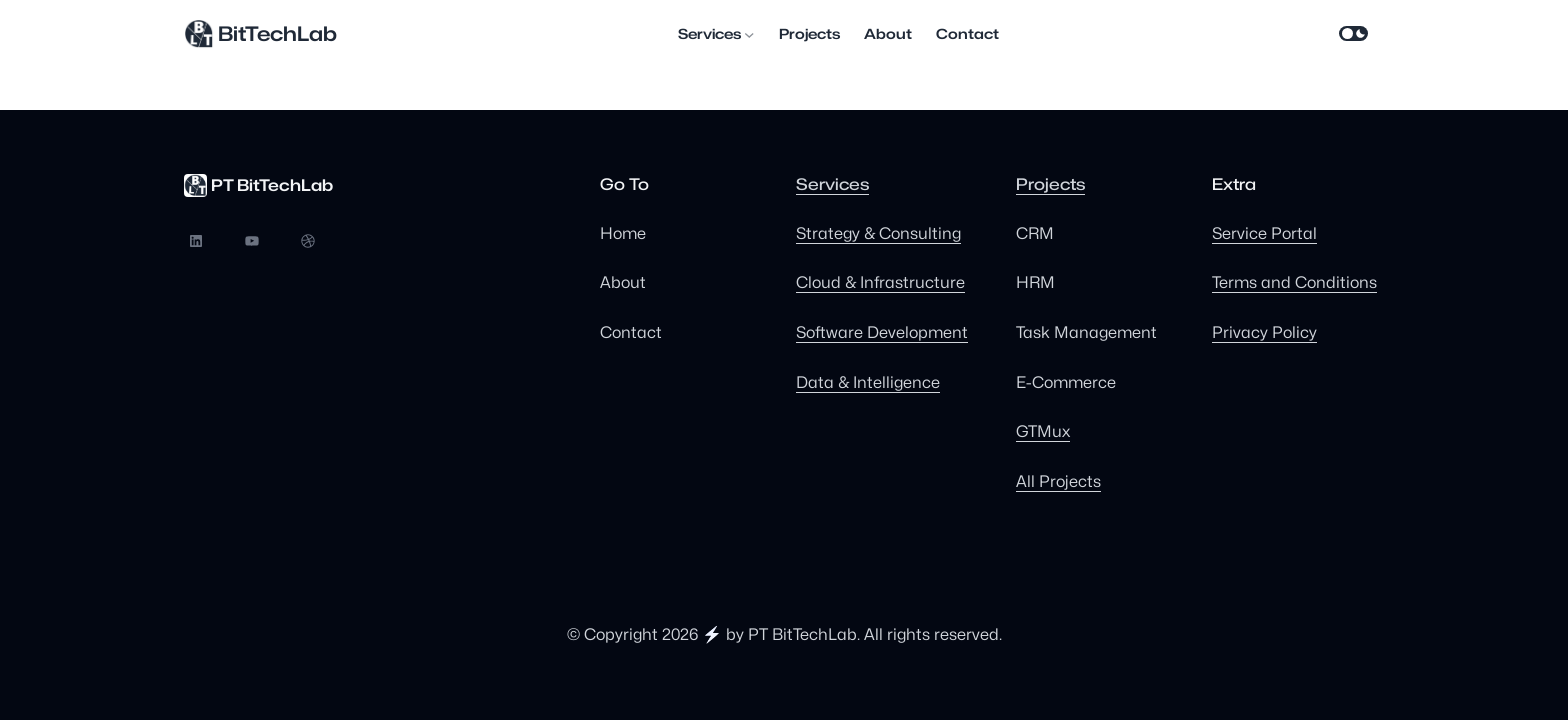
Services (832, 184)
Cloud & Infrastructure (880, 282)
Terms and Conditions (1294, 282)
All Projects (1058, 481)
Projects (1050, 184)
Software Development (882, 332)
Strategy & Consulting (878, 233)
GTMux (1043, 431)
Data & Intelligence (868, 382)
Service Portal (1264, 233)
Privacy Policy (1264, 332)
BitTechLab (277, 34)
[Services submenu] (749, 34)
